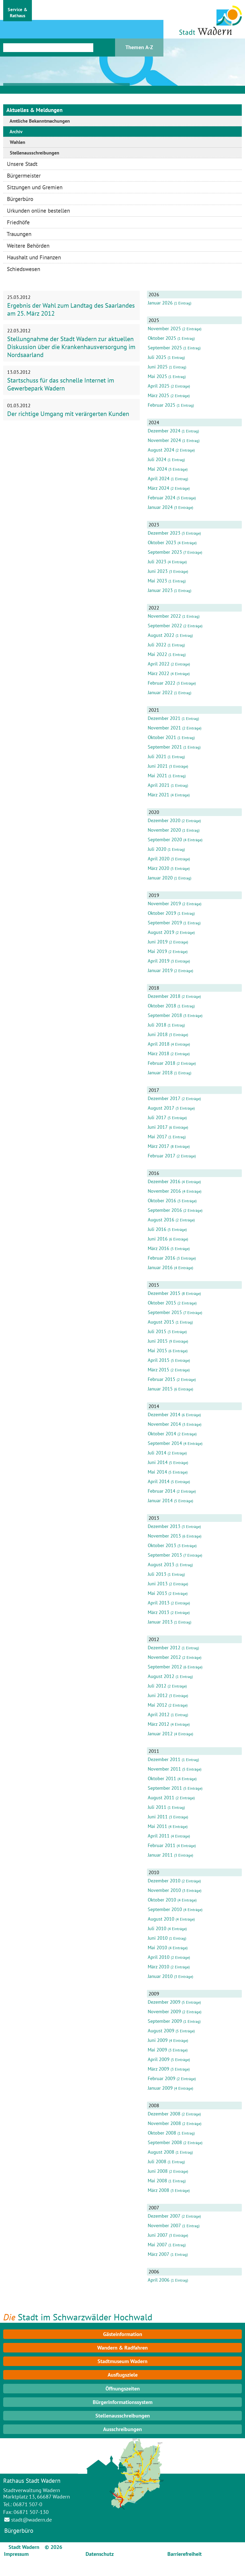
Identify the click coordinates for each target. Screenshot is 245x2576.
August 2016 (161, 1220)
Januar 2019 (160, 970)
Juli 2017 (157, 1117)
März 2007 (158, 2254)
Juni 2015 (158, 1341)
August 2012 (161, 1676)
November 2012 (164, 1657)
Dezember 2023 (164, 533)
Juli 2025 (157, 357)
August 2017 (161, 1108)
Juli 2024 (157, 459)
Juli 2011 (157, 1807)
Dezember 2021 (164, 718)
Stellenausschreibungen (122, 2415)
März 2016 (158, 1248)
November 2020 (164, 830)
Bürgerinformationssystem (123, 2402)
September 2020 (165, 839)
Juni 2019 (158, 942)
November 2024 (164, 440)
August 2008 (161, 2152)
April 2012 (159, 1714)
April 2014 (159, 1481)
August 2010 (161, 1919)
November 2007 (164, 2225)
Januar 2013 (160, 1622)
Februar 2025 (161, 405)
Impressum (16, 2554)
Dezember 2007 (164, 2216)
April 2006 (159, 2280)
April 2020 (159, 859)
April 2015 (159, 1360)
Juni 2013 (158, 1584)
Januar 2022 (160, 692)
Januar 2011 (160, 1855)
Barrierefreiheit (184, 2554)
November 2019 (164, 903)
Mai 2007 (157, 2245)
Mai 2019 (157, 951)
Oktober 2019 (162, 913)
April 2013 (159, 1603)
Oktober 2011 (162, 1778)
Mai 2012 (157, 1705)
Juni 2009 (158, 2040)
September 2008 (165, 2142)
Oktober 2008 (162, 2133)
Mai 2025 (157, 376)
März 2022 (158, 673)
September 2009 (165, 2021)
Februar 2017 (161, 1156)
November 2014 (164, 1424)
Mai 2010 (157, 1947)
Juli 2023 (157, 562)
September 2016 (165, 1210)
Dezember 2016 (164, 1181)
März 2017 (158, 1146)
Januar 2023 (160, 590)
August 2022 (161, 635)
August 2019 (161, 932)
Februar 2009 (161, 2078)
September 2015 (165, 1312)
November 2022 (164, 616)
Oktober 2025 (162, 338)
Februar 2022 (161, 683)
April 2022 (159, 664)
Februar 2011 (161, 1845)
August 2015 (161, 1322)
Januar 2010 (160, 1976)
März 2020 (158, 868)
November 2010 (164, 1890)
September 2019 (165, 923)
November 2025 (164, 328)
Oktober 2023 (162, 542)
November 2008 (164, 2123)
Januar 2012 (160, 1734)
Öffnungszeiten (122, 2388)
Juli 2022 (157, 645)
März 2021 (158, 795)
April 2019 (159, 961)
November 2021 (164, 728)
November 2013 (164, 1536)
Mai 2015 (157, 1350)
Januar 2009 (160, 2088)
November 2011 (164, 1769)
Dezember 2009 (164, 2002)
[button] (17, 10)
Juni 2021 (158, 766)
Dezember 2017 (164, 1098)
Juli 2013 (157, 1574)
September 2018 (165, 1015)
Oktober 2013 (162, 1545)
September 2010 (165, 1909)
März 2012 (158, 1724)
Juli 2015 (157, 1331)
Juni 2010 (158, 1938)
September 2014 (165, 1443)
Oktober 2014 (162, 1434)
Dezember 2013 (164, 1526)
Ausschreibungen (122, 2429)
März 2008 (158, 2190)
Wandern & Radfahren (122, 2347)
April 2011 (159, 1836)
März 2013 (158, 1612)
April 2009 (159, 2059)
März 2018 (158, 1053)
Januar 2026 (160, 303)
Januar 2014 (160, 1500)
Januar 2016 (160, 1267)
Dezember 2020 (164, 820)
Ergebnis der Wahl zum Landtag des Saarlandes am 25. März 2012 (71, 309)
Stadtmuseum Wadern (122, 2361)
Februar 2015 (161, 1379)
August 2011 (161, 1797)
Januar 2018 (160, 1073)
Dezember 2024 (164, 431)
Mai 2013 (157, 1593)
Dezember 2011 (164, 1759)
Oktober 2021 (162, 737)
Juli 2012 (157, 1686)
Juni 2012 (158, 1695)
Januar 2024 (160, 507)
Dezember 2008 (164, 2114)
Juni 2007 (158, 2235)
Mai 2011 (157, 1826)
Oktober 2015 (162, 1303)
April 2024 (159, 478)
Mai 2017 (157, 1137)
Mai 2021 (157, 775)
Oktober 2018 (162, 1006)
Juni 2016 (158, 1239)
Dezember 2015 (164, 1293)
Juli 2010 (157, 1928)
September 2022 (165, 625)
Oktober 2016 (162, 1200)
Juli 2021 (157, 756)
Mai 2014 (157, 1472)
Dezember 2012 (164, 1648)
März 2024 (158, 488)
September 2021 (165, 747)
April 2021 (159, 785)
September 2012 (165, 1667)
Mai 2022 (157, 654)
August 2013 (161, 1564)
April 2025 (159, 386)
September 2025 (165, 348)
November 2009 (164, 2011)
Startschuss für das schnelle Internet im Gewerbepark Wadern (60, 384)
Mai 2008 (157, 2181)
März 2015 (158, 1370)
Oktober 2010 (162, 1900)
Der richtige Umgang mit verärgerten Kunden (68, 414)
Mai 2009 (157, 2050)
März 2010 (158, 1967)
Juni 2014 (158, 1462)
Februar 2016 (161, 1258)
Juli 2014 (157, 1453)
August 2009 (161, 2031)
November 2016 (164, 1191)
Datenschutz (100, 2554)
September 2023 (165, 552)
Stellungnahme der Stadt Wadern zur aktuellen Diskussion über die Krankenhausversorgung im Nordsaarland (71, 347)
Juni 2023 (158, 571)
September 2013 (165, 1555)
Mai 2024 (157, 469)
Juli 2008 (157, 2161)
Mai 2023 (157, 581)
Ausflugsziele (123, 2374)
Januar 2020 (160, 878)
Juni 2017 (158, 1127)
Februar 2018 (161, 1063)
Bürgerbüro (18, 2530)
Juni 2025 (158, 367)
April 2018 (159, 1044)
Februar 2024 (161, 498)
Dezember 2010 (164, 1881)
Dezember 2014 (164, 1414)
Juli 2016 (157, 1229)
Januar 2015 (160, 1389)
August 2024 (161, 450)
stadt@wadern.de (31, 2519)
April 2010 (159, 1957)
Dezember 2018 (164, 996)
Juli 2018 (157, 1025)
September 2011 (165, 1788)
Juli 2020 (157, 849)
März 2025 (158, 395)
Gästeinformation (122, 2334)
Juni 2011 (158, 1817)
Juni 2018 (158, 1034)
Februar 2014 (161, 1491)
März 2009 (158, 2069)
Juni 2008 (158, 2171)
